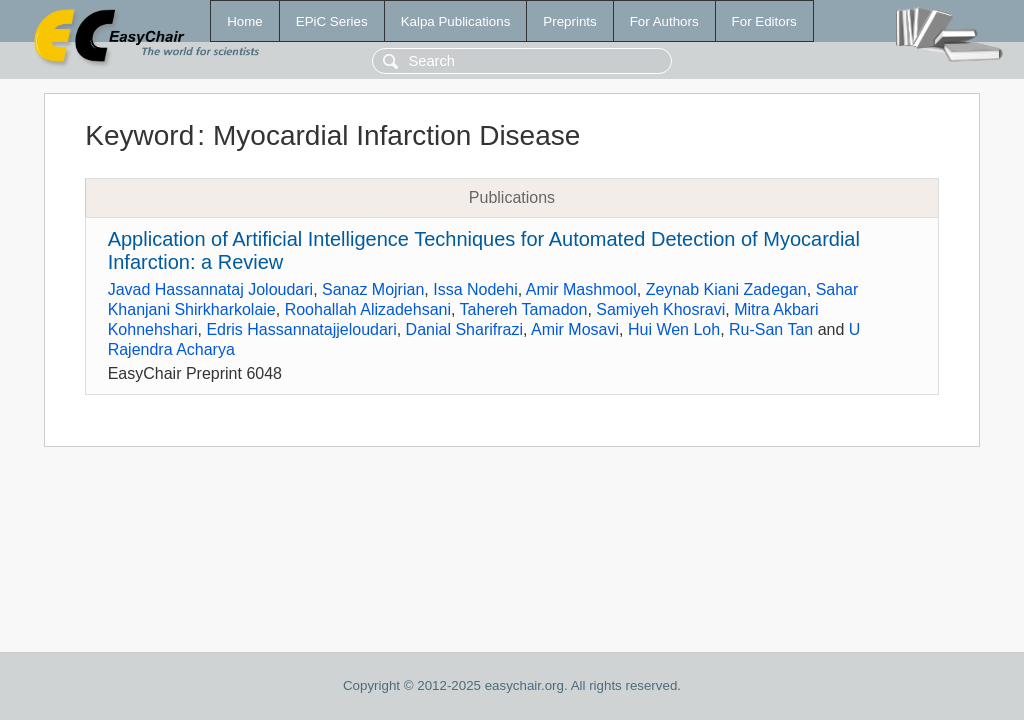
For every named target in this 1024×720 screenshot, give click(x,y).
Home (245, 21)
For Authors (664, 21)
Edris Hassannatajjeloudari (301, 329)
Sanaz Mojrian (373, 289)
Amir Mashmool (581, 289)
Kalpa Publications (456, 21)
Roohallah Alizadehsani (368, 309)
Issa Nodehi (475, 289)
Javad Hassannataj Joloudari (210, 289)
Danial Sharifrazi (464, 329)
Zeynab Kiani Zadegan (726, 289)
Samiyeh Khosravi (660, 309)
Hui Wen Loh (674, 329)
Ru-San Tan (771, 329)
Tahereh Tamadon (524, 309)
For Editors (764, 21)
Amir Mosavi (575, 329)
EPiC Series (332, 21)
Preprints (569, 21)
